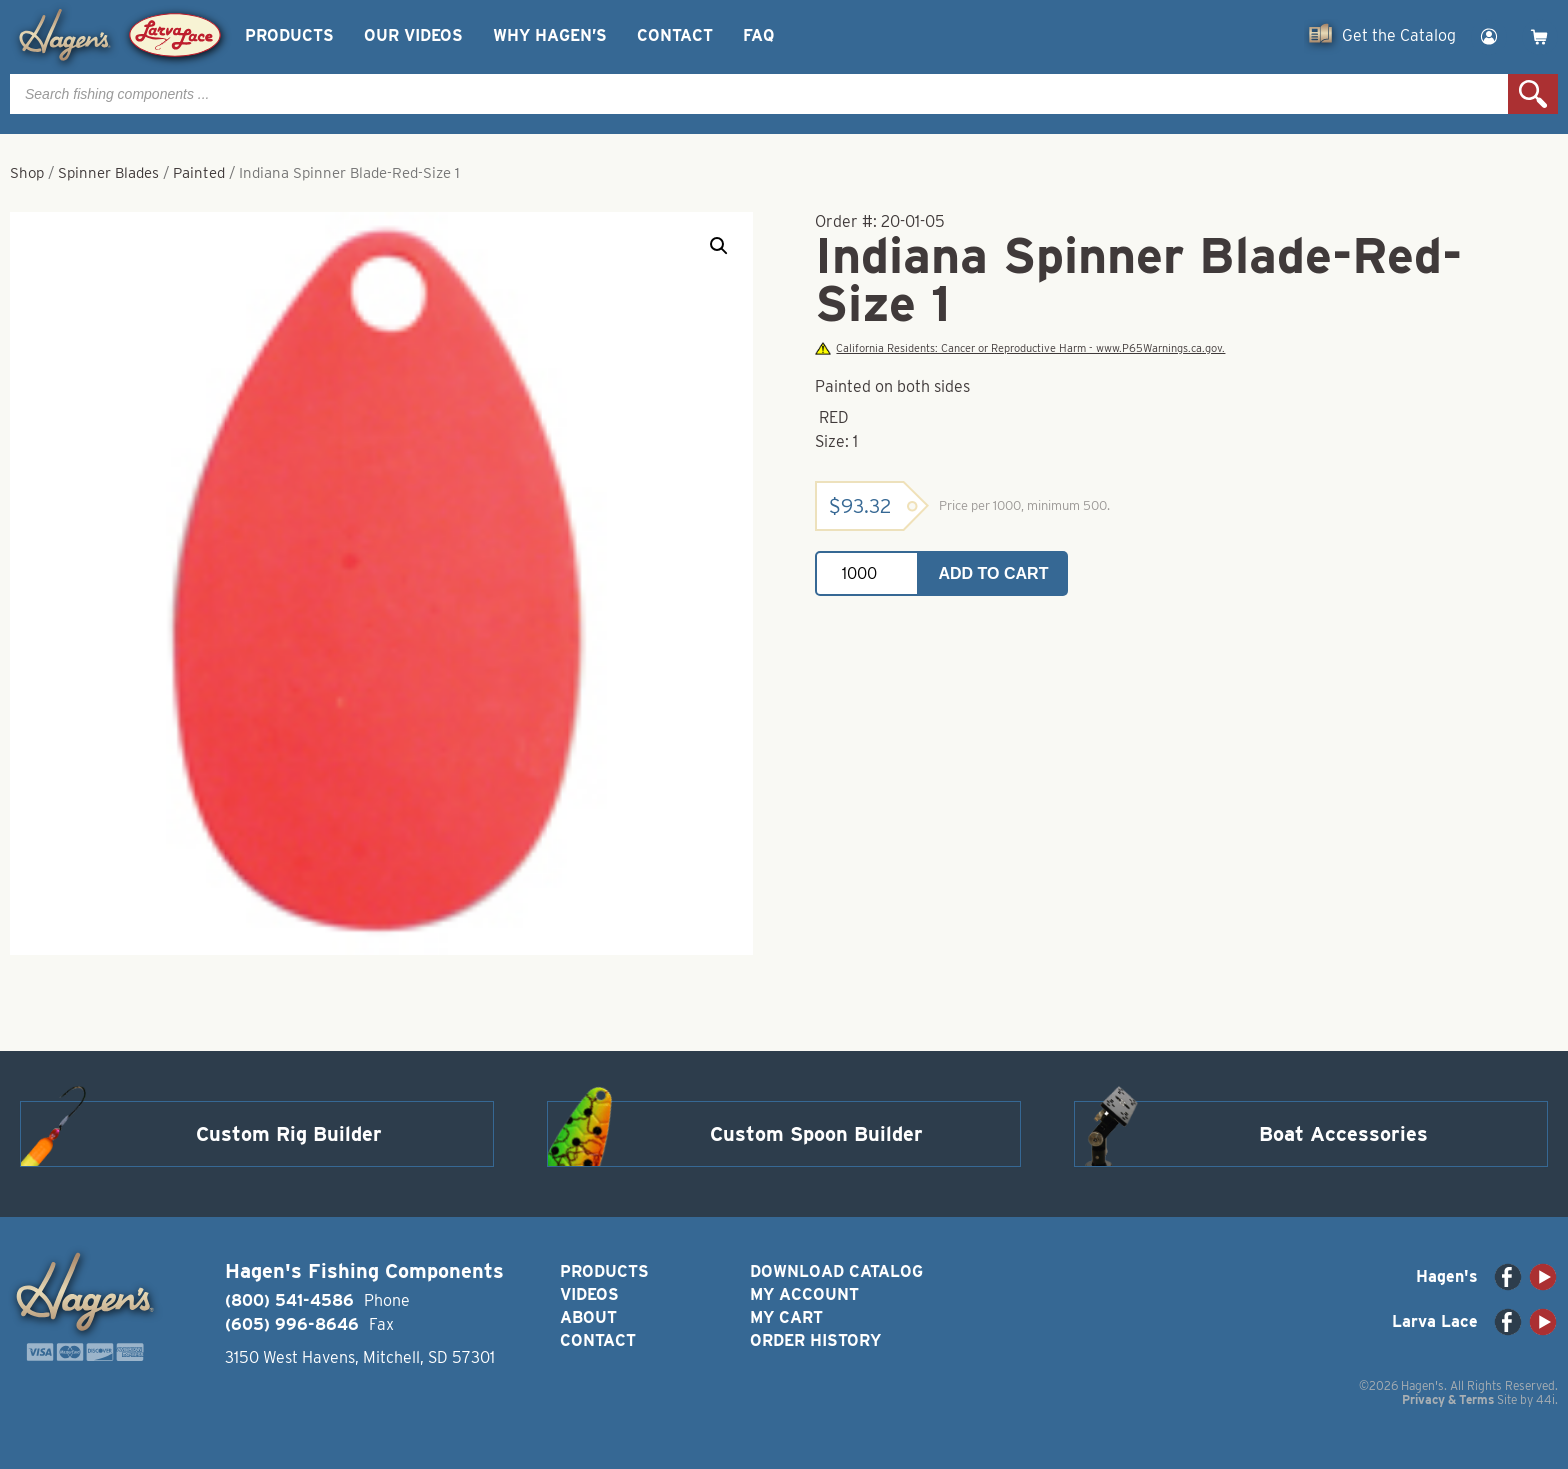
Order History (815, 1340)
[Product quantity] (867, 573)
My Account (804, 1294)
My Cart (786, 1317)
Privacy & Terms (1448, 1399)
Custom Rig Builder (289, 1134)
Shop (27, 173)
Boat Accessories (1343, 1134)
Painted (199, 173)
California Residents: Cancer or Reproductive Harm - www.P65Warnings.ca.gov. (1020, 348)
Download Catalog (836, 1271)
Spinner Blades (108, 173)
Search (1533, 94)
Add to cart (994, 573)
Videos (589, 1294)
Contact (675, 35)
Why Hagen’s (550, 35)
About (588, 1317)
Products (289, 35)
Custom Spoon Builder (816, 1134)
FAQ (758, 35)
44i (1545, 1399)
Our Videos (413, 35)
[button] (719, 246)
